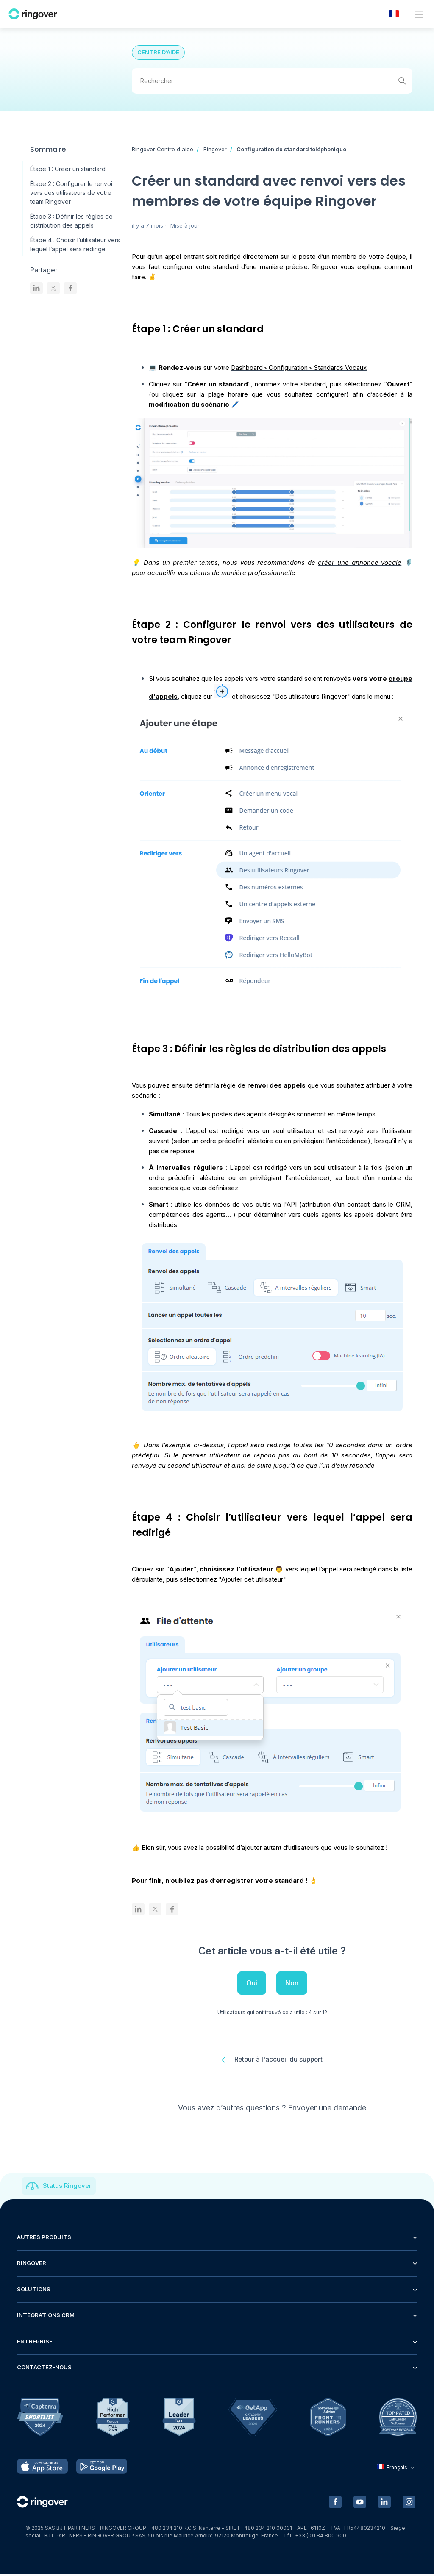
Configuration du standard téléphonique (291, 149)
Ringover (215, 149)
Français (396, 2469)
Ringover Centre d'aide (162, 149)
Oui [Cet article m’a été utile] (251, 1983)
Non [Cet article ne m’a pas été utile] (291, 1983)
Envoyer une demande (327, 2109)
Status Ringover (67, 2187)
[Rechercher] (272, 81)
